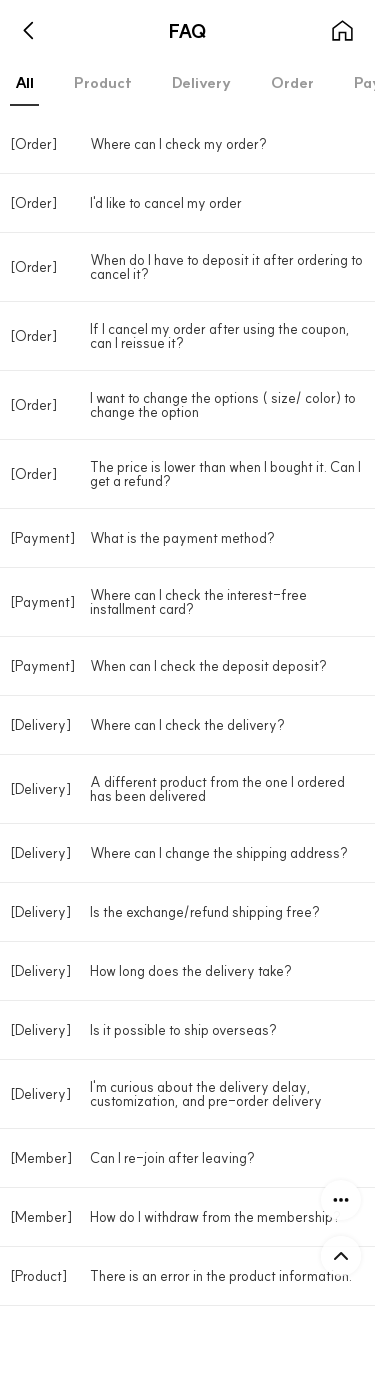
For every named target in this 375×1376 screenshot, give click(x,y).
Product (103, 82)
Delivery (201, 82)
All (24, 82)
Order (292, 82)
